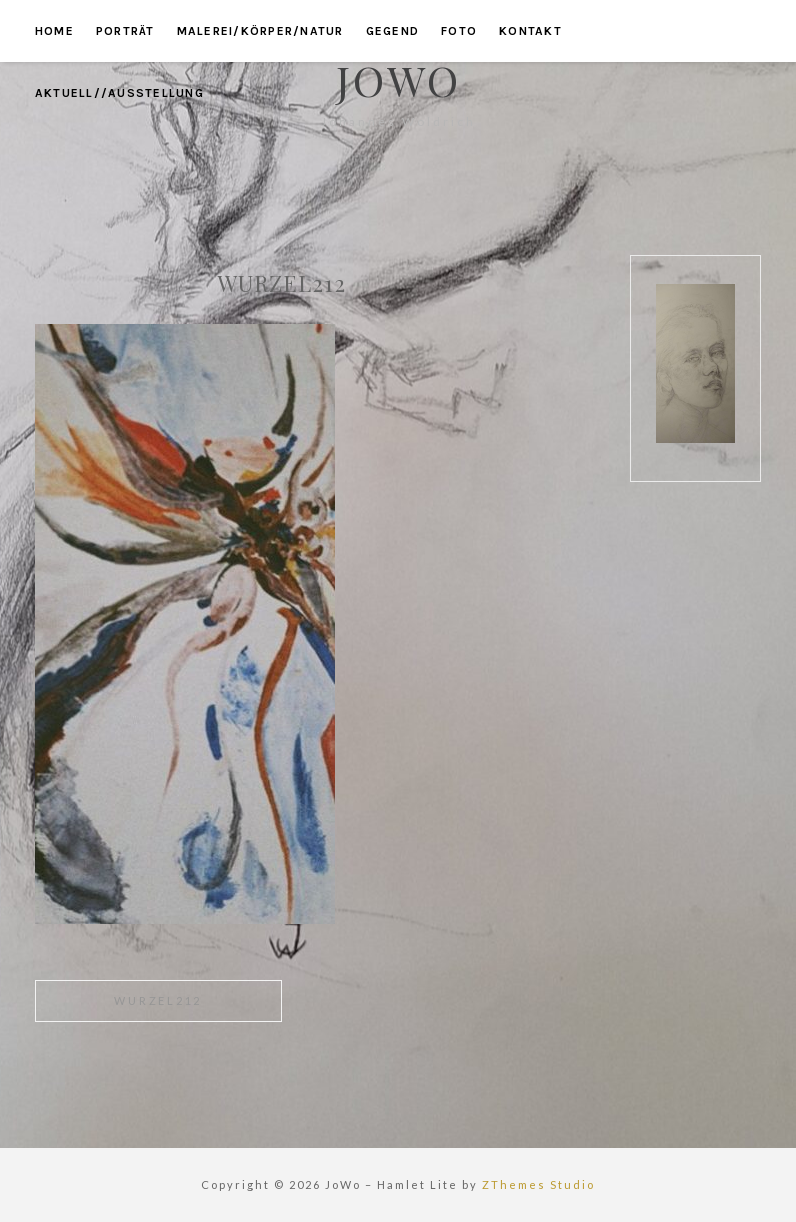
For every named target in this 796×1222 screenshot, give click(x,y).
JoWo (398, 80)
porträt (125, 31)
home (54, 31)
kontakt (530, 31)
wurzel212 (158, 1000)
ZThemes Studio (538, 1184)
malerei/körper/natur (260, 31)
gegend (393, 31)
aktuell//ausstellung (119, 93)
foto (459, 31)
